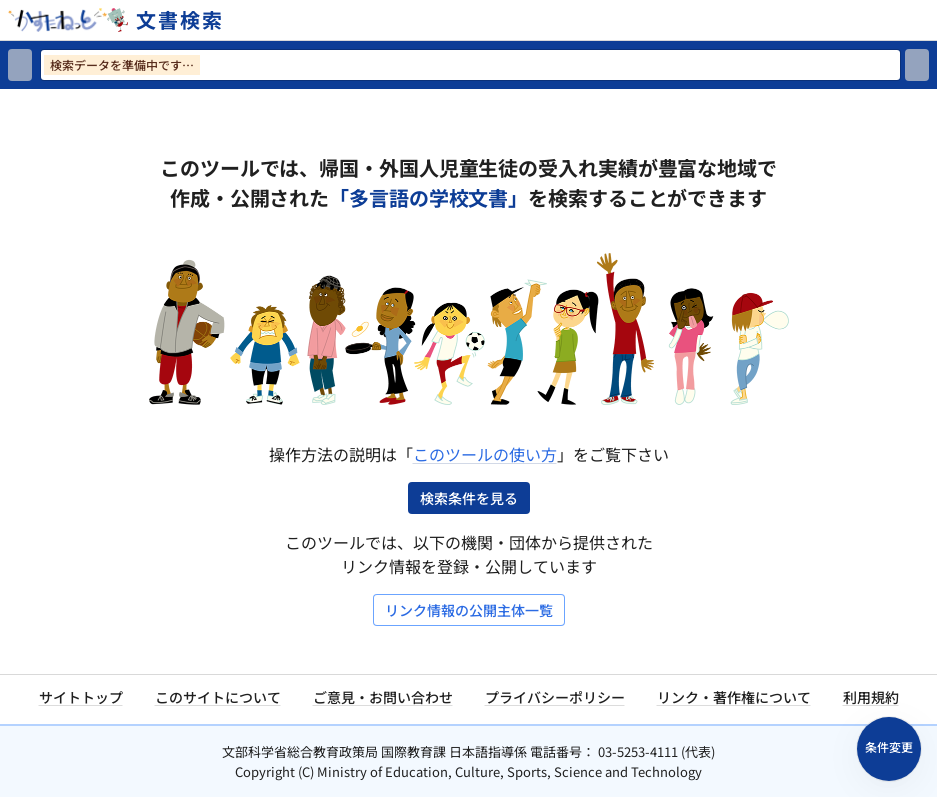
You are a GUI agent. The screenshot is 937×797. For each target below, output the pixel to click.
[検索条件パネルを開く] (889, 749)
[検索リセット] (20, 65)
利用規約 (871, 697)
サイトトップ (81, 697)
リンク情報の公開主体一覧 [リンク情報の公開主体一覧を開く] (469, 610)
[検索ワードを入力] (470, 65)
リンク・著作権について (734, 697)
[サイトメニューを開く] (929, 20)
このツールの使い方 (485, 454)
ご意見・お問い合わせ (383, 697)
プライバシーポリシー (555, 697)
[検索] (917, 65)
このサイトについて (218, 697)
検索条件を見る (469, 498)
